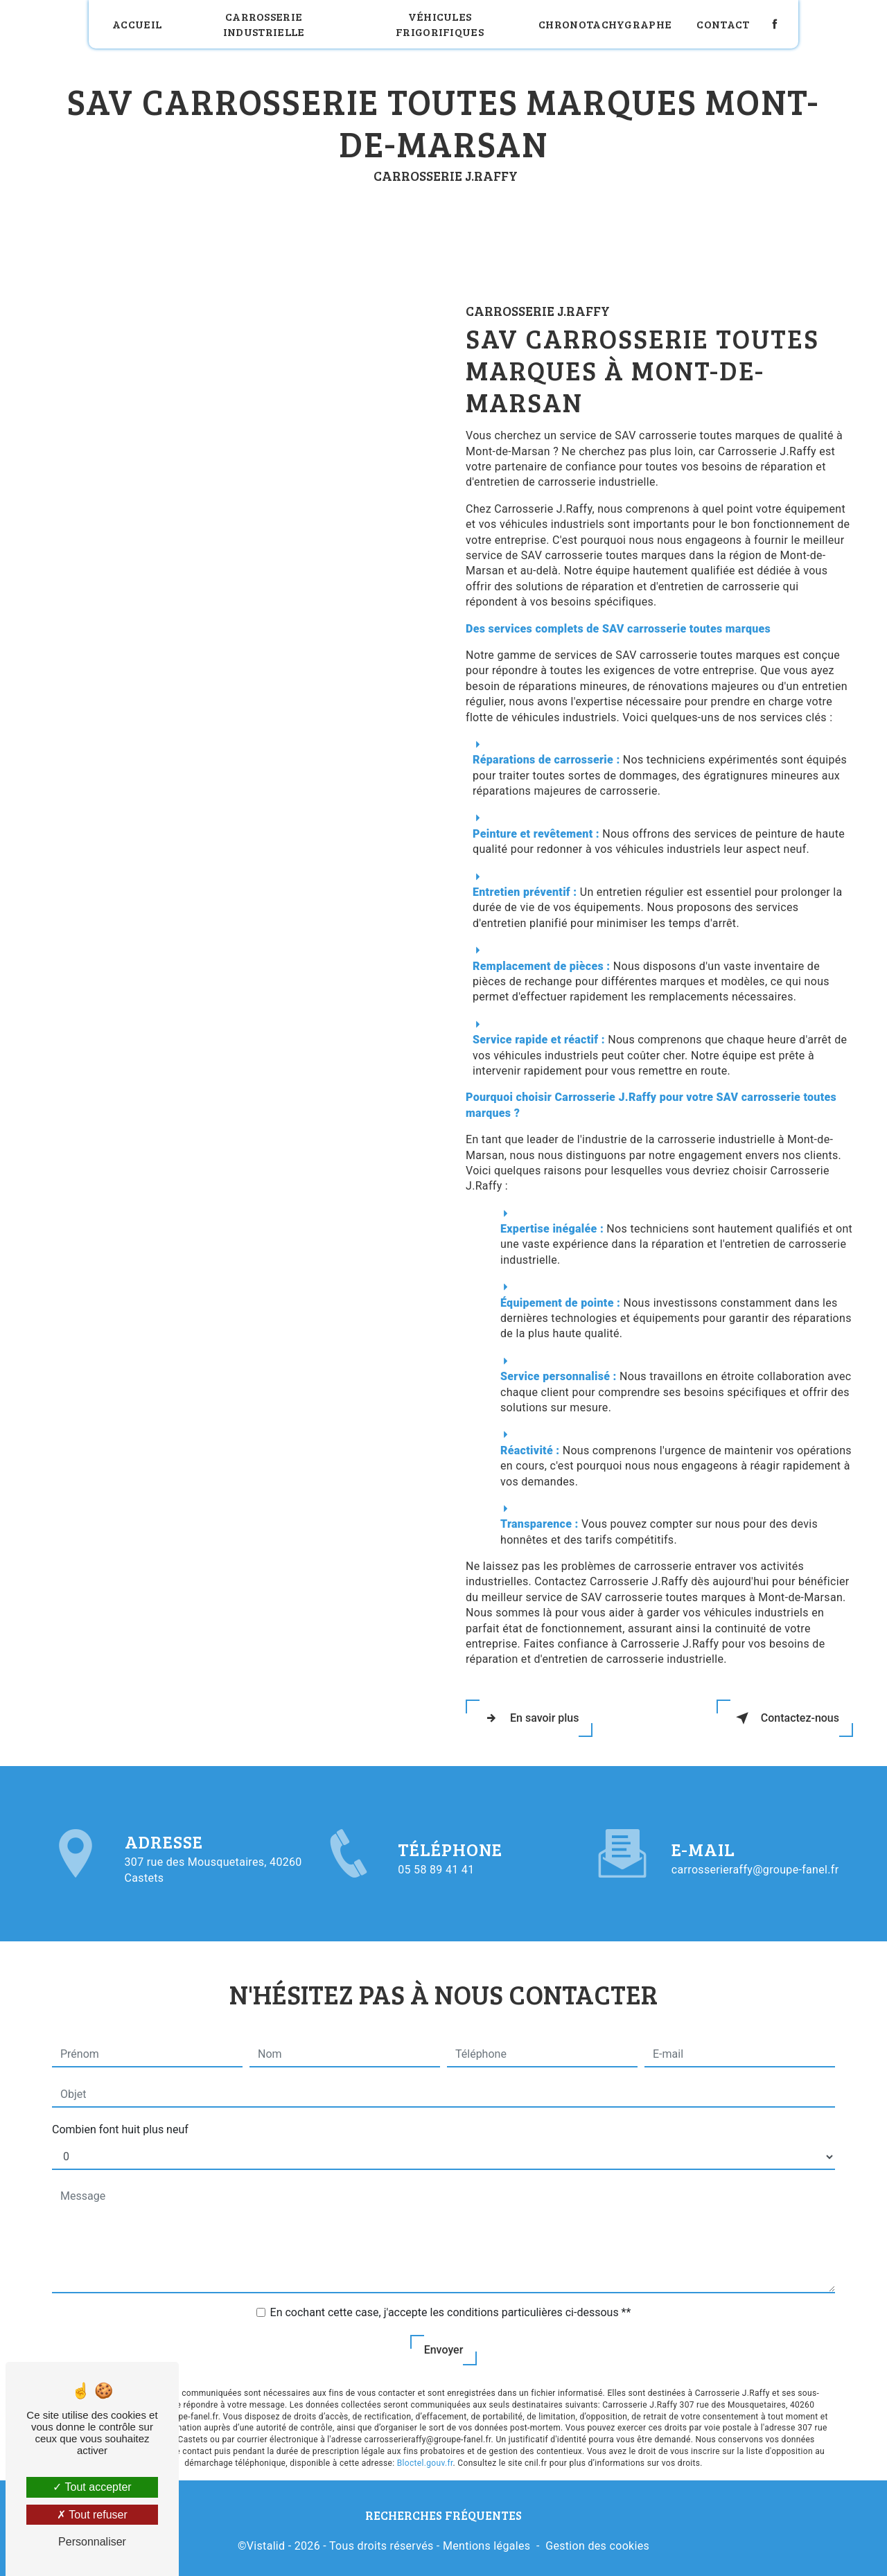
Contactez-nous (784, 1718)
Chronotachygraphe (604, 24)
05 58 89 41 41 (436, 1875)
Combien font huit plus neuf (120, 2124)
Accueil (136, 24)
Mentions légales (486, 2545)
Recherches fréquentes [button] (443, 2515)
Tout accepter (92, 2487)
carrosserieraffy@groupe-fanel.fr (755, 1864)
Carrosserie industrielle (264, 24)
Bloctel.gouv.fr (425, 2457)
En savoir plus (529, 1718)
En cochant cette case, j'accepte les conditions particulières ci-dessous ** (450, 2306)
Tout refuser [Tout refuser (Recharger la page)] (92, 2515)
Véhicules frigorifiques (440, 24)
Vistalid (266, 2545)
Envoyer (444, 2344)
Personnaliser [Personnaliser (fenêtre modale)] (92, 2542)
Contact (722, 24)
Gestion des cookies (597, 2545)
